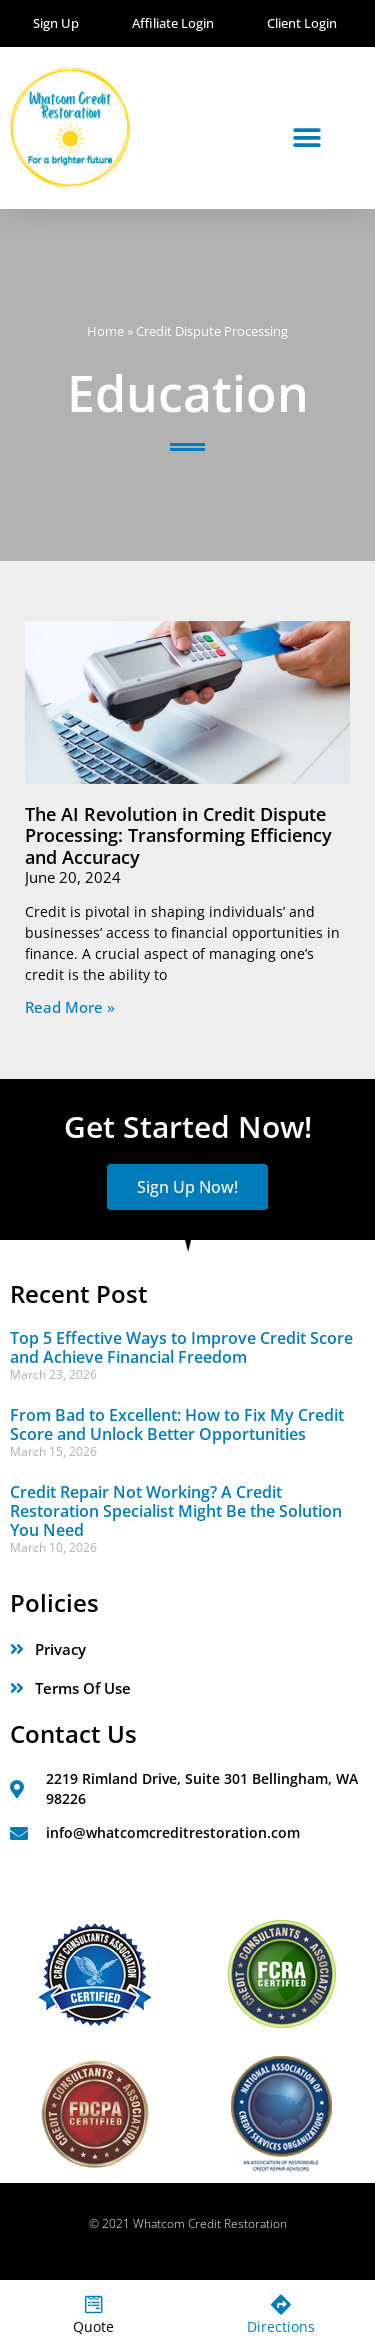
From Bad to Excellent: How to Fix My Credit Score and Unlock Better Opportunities (177, 1424)
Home (105, 331)
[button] (307, 137)
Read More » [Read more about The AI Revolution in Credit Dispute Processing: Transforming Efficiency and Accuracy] (70, 1007)
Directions (281, 2326)
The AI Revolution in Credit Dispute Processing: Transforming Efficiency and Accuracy (178, 835)
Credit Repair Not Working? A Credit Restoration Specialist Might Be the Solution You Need (176, 1511)
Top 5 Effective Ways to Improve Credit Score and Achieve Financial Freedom (181, 1347)
